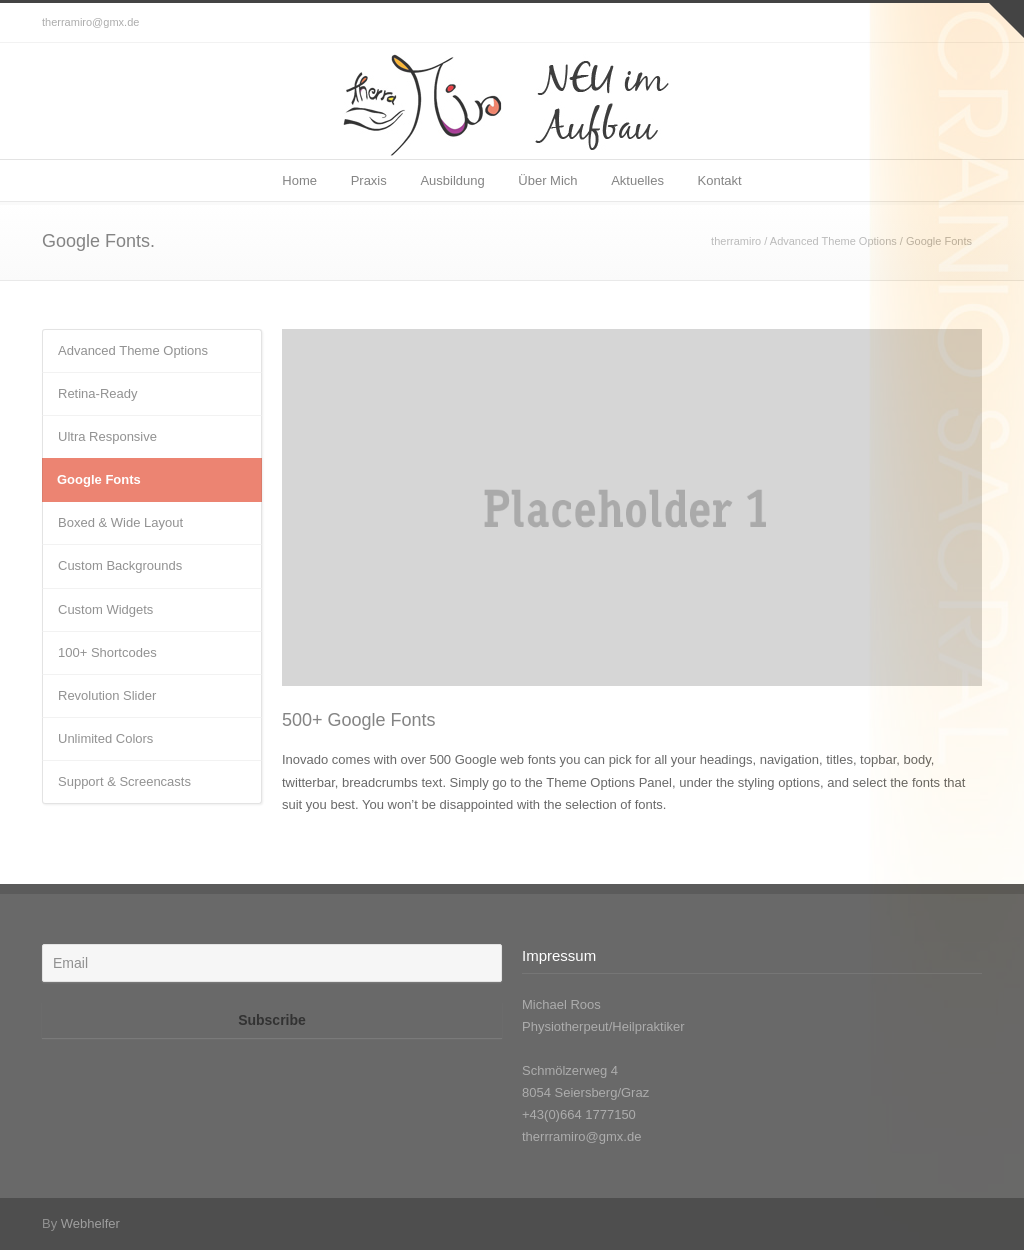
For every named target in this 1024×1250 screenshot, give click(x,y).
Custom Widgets (105, 609)
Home (299, 180)
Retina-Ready (98, 393)
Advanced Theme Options (833, 241)
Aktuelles (637, 180)
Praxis (369, 180)
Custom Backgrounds (120, 565)
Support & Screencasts (124, 781)
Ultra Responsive (107, 436)
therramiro (736, 241)
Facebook (962, 23)
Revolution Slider (107, 695)
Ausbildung (452, 180)
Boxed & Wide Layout (120, 522)
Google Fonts (99, 479)
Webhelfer (90, 1223)
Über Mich (547, 180)
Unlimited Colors (105, 738)
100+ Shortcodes (107, 652)
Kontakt (720, 180)
